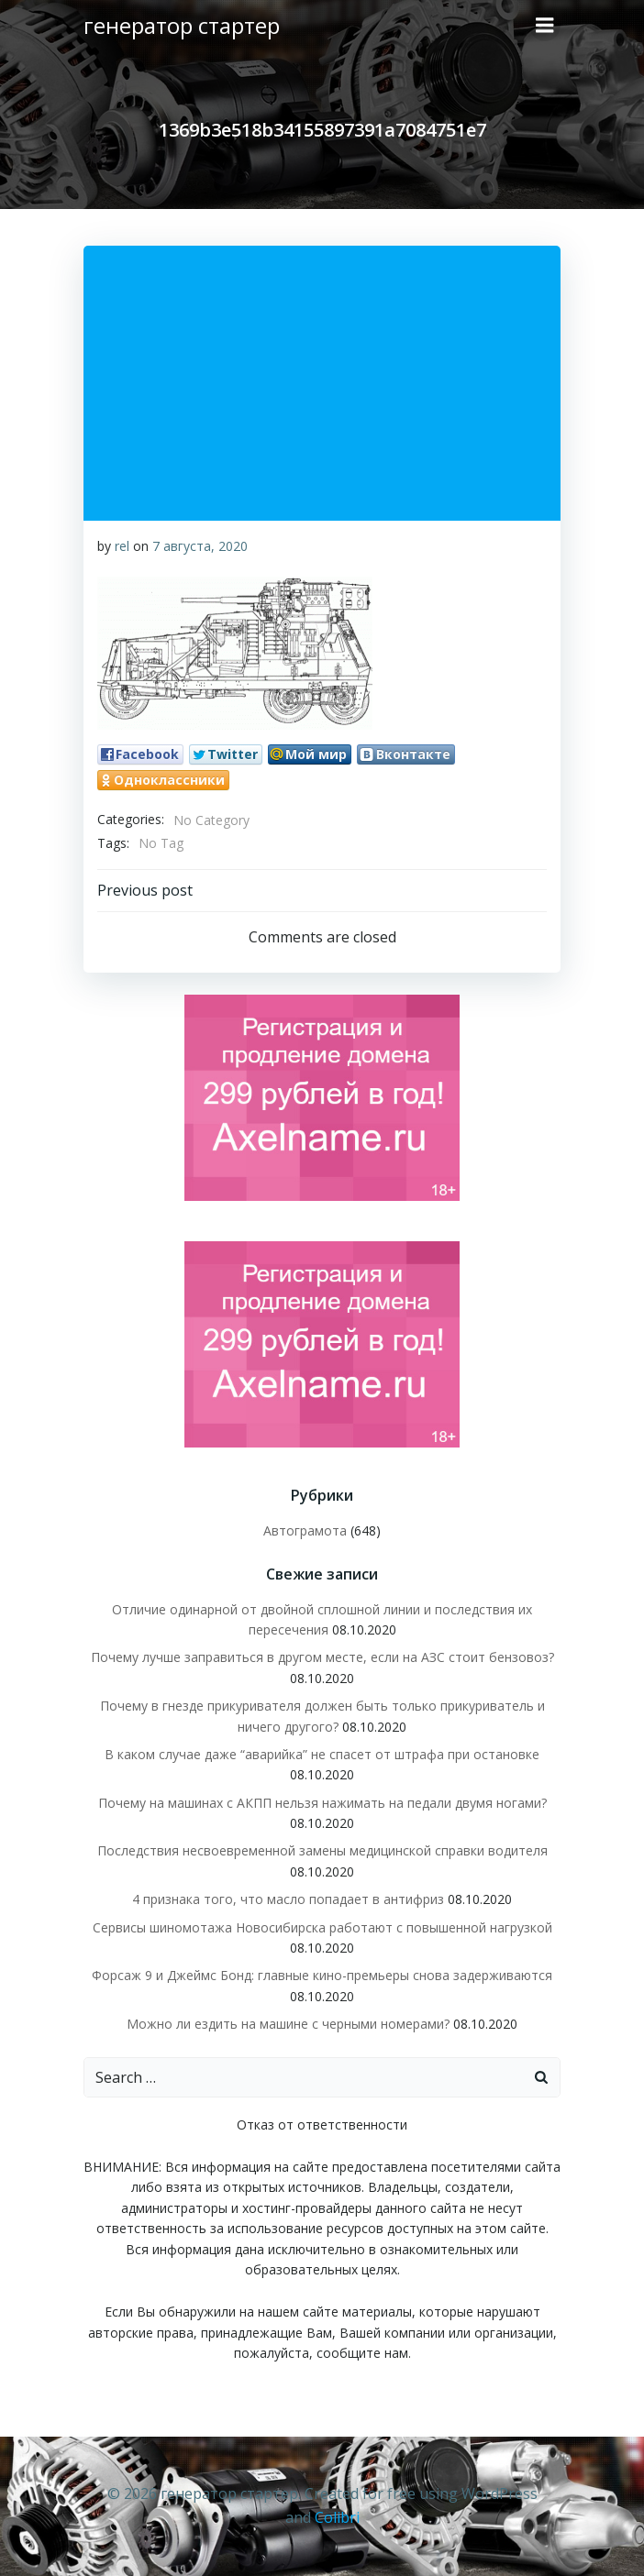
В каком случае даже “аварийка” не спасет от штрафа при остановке (322, 1754)
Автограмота (305, 1530)
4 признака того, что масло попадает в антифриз (288, 1899)
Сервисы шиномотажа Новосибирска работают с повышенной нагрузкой (322, 1927)
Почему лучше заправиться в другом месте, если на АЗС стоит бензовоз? (322, 1657)
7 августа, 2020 (200, 546)
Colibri (337, 2517)
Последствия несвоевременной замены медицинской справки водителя (322, 1850)
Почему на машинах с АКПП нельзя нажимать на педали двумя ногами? (322, 1802)
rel (122, 546)
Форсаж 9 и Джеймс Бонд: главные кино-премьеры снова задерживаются (322, 1975)
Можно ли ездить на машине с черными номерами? (288, 2023)
